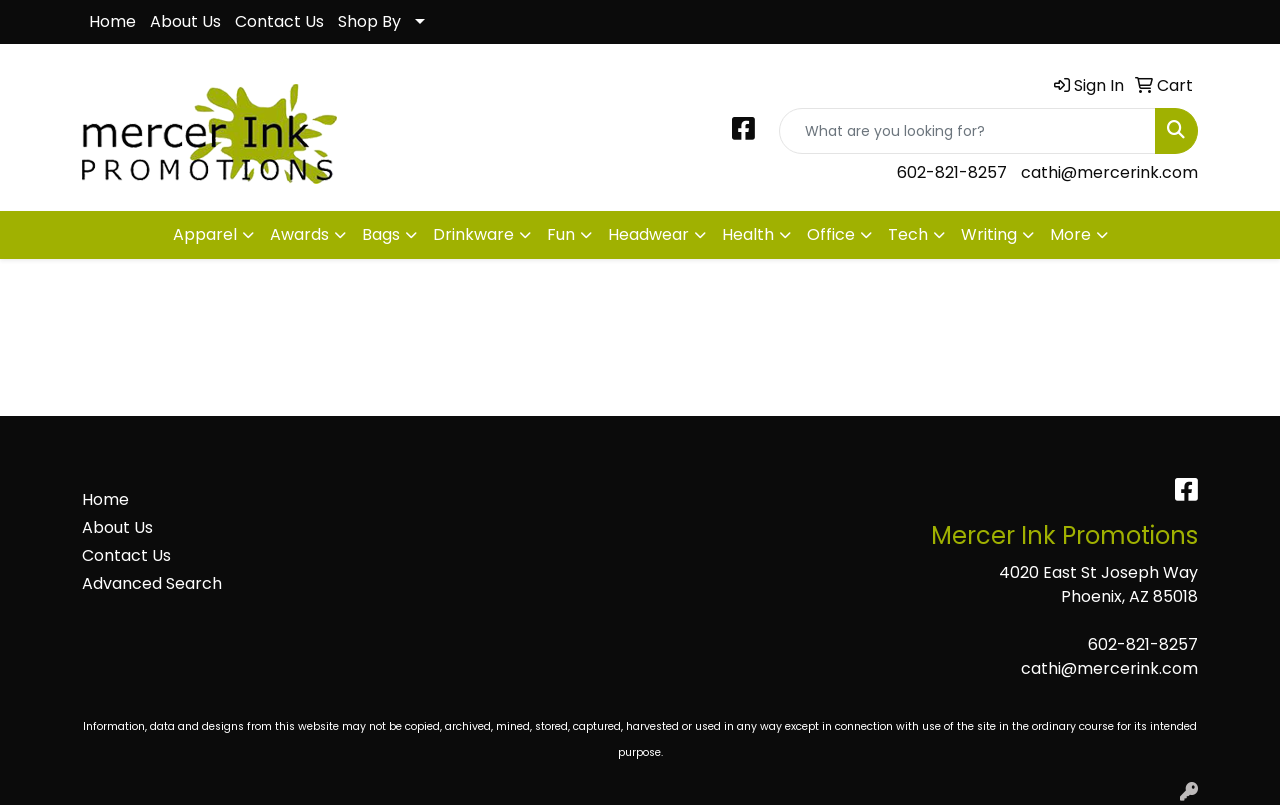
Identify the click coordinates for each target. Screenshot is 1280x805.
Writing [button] (989, 234)
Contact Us (279, 21)
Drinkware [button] (473, 234)
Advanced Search (152, 583)
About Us (185, 21)
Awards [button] (299, 234)
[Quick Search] (967, 131)
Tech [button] (908, 234)
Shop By (369, 21)
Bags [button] (381, 234)
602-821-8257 (952, 172)
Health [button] (748, 234)
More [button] (1070, 234)
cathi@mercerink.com (1109, 172)
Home (112, 21)
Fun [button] (561, 234)
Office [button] (831, 234)
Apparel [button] (205, 234)
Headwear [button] (648, 234)
